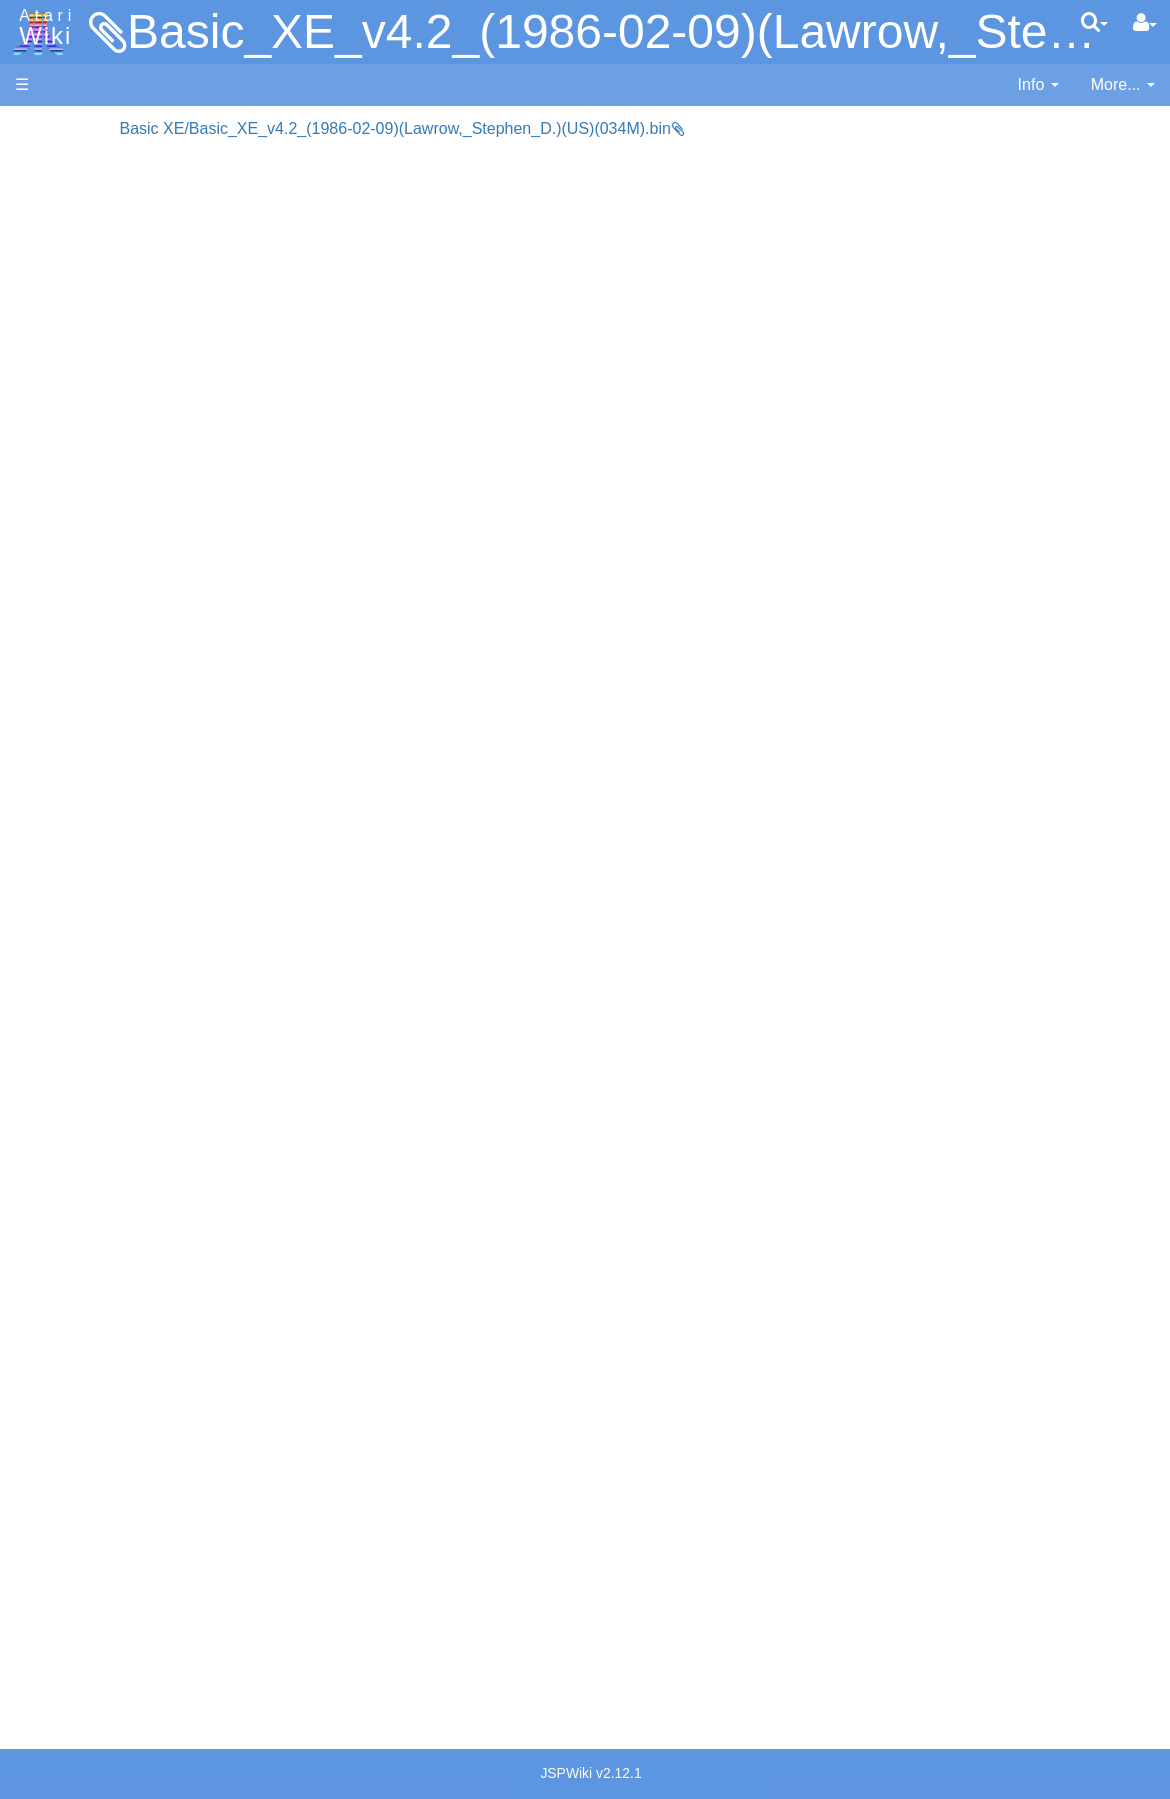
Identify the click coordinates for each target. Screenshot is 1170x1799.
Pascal (79, 718)
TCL (70, 809)
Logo (73, 672)
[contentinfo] (1038, 85)
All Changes (58, 365)
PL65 (73, 763)
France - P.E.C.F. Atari (133, 1348)
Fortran (81, 604)
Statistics (47, 1588)
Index (34, 433)
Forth (73, 581)
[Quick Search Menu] (1094, 22)
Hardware (49, 162)
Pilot (70, 741)
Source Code (101, 934)
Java (72, 626)
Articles (41, 128)
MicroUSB (51, 331)
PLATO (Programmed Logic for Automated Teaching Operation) (124, 1212)
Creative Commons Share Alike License (99, 1679)
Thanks (41, 1542)
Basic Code (96, 980)
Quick (75, 786)
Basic (74, 535)
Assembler (93, 512)
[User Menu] (1145, 23)
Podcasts (48, 1269)
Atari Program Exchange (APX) (125, 1099)
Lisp (69, 649)
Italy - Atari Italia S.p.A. (136, 1417)
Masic (76, 695)
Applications (58, 230)
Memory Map (61, 263)
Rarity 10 (47, 1565)
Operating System (119, 911)
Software (46, 196)
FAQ (31, 399)
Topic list (45, 297)
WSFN (78, 832)
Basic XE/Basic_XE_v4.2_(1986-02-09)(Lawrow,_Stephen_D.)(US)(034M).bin (540, 128)
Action (77, 489)
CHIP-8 (81, 855)
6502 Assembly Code (130, 957)
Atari (42, 28)
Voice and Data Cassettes (107, 1065)
